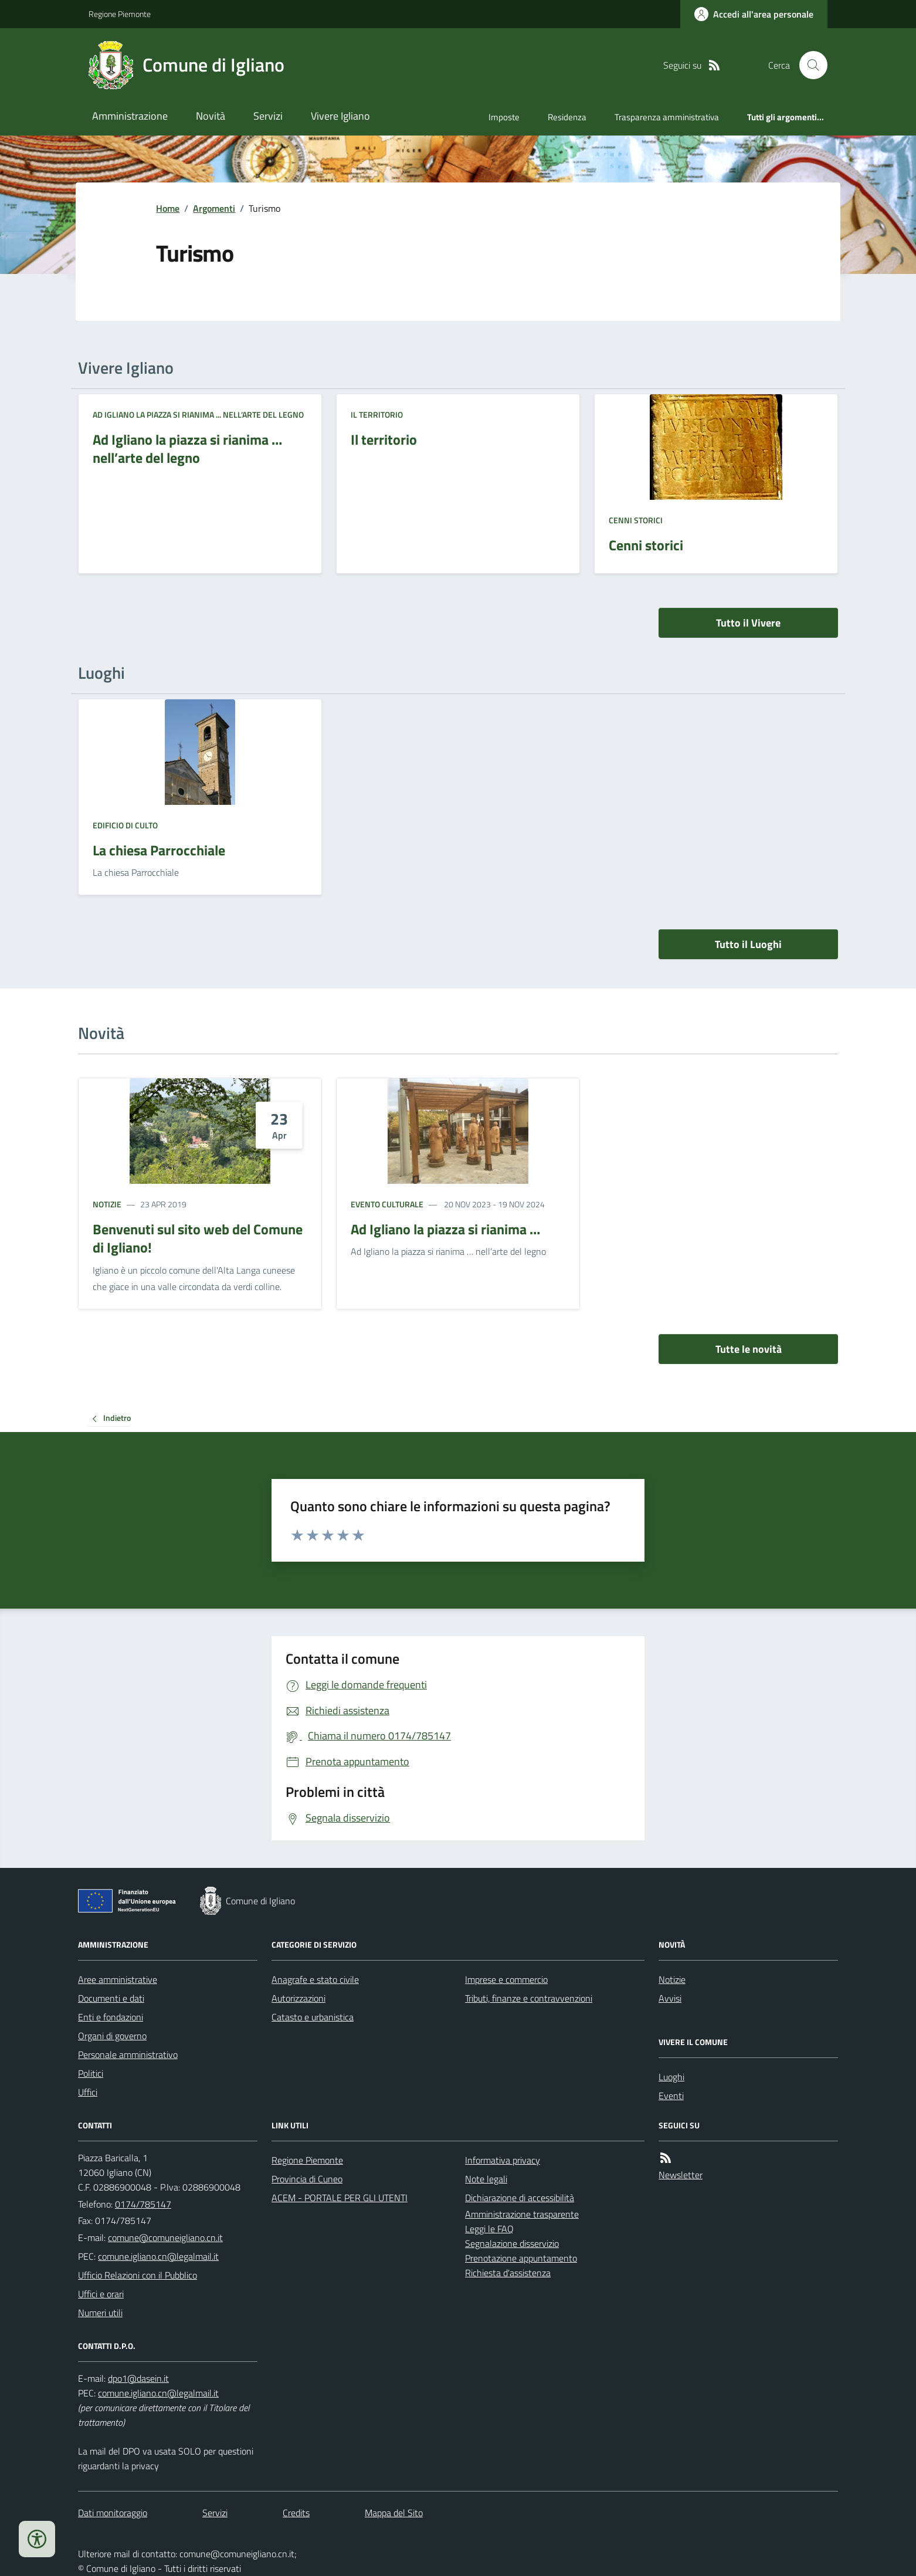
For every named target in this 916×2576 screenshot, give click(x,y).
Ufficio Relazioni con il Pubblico (137, 2275)
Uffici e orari (101, 2294)
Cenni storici (636, 520)
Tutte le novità (748, 1349)
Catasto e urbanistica (313, 2017)
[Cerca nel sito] (808, 65)
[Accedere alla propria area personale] (753, 14)
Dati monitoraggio (112, 2513)
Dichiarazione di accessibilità (519, 2198)
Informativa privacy (502, 2160)
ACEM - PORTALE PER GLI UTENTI (340, 2198)
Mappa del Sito (394, 2513)
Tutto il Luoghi (748, 944)
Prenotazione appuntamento (521, 2258)
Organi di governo (112, 2036)
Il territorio (377, 414)
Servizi (268, 116)
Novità (210, 116)
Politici (90, 2073)
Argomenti (214, 208)
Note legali (486, 2179)
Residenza (567, 117)
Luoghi (671, 2077)
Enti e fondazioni (110, 2017)
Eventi (671, 2095)
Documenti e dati (111, 1998)
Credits (296, 2513)
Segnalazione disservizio (512, 2243)
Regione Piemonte (120, 14)
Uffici (87, 2092)
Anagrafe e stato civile (315, 1979)
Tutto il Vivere (748, 623)
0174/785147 (143, 2204)
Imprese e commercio (506, 1979)
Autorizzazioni (298, 1998)
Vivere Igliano (340, 116)
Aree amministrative (117, 1979)
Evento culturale (387, 1204)
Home (167, 208)
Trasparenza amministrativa (667, 117)
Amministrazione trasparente (522, 2214)
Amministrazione (130, 116)
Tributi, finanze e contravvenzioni (528, 1998)
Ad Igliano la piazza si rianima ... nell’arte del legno (198, 414)
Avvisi (670, 1998)
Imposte (504, 117)
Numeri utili (100, 2313)
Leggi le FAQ (489, 2229)
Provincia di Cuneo (307, 2179)
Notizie (107, 1204)
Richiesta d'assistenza (508, 2273)
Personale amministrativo (128, 2054)
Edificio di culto (125, 825)
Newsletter (681, 2175)
